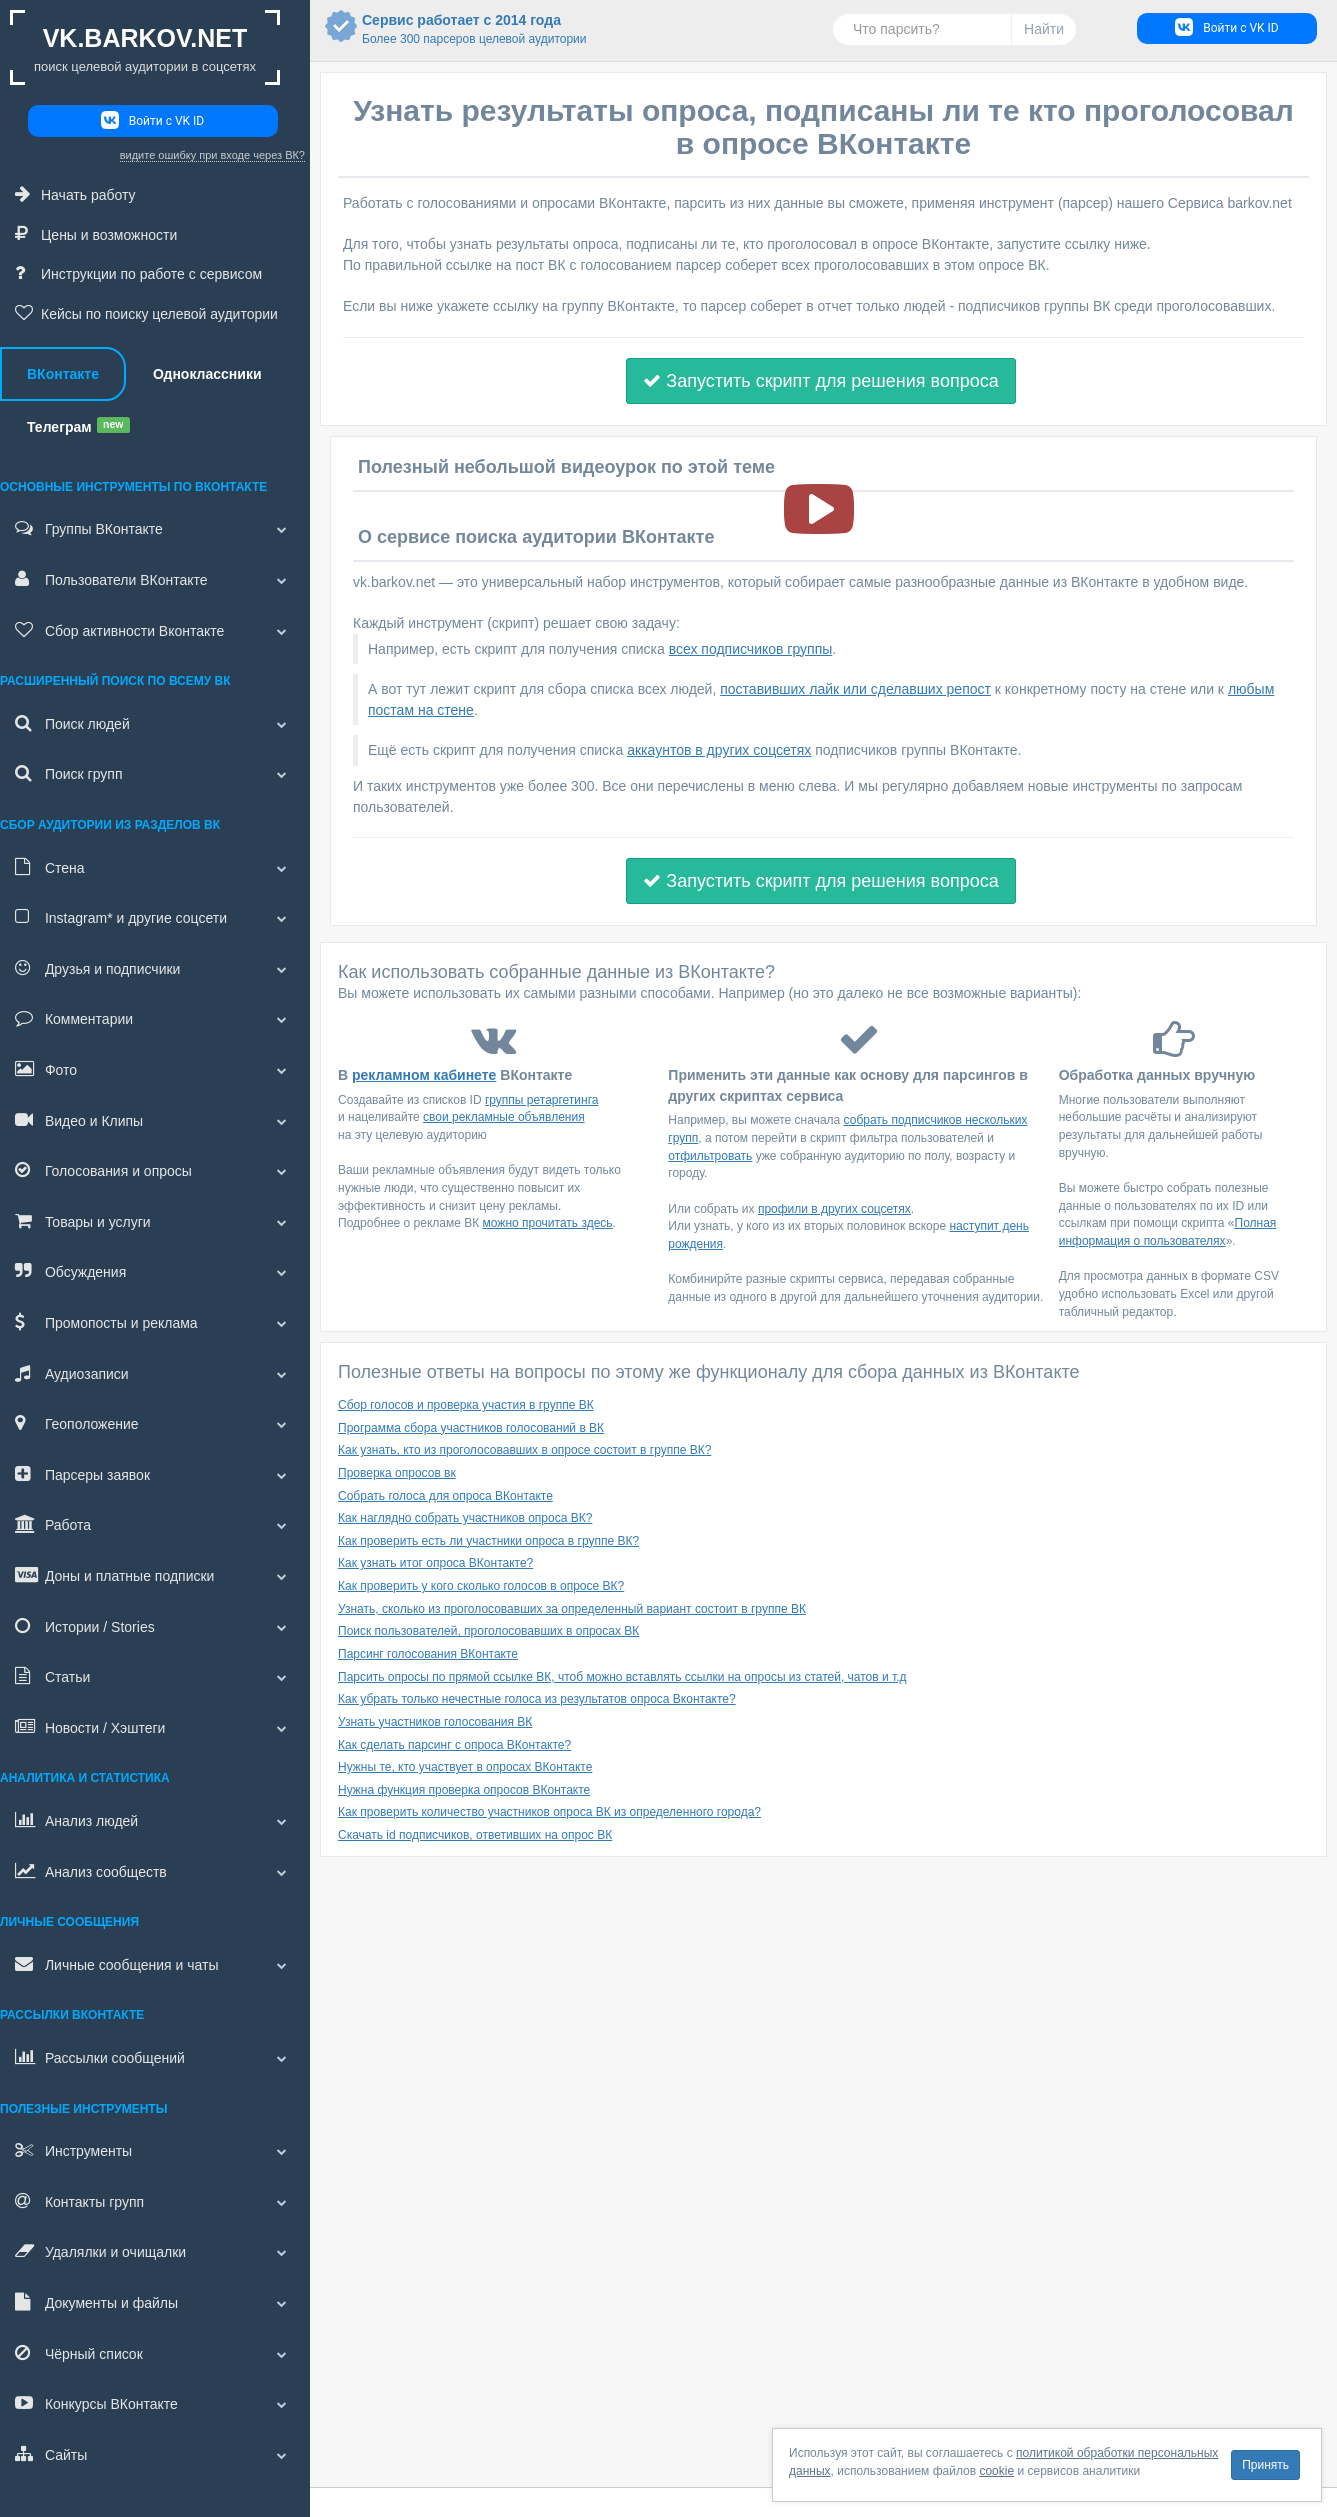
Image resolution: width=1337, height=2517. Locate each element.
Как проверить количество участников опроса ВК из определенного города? (549, 1812)
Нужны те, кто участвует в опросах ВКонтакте (465, 1767)
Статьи (155, 1676)
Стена (155, 867)
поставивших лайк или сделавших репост (855, 689)
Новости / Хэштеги (155, 1727)
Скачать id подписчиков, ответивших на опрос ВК (475, 1835)
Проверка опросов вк (397, 1473)
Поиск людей (155, 723)
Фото (155, 1069)
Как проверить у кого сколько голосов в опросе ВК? (481, 1586)
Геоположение (155, 1423)
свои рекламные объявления (504, 1117)
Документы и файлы (155, 2302)
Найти (1044, 29)
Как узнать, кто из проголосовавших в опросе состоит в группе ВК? (524, 1450)
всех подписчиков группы (751, 649)
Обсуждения (155, 1271)
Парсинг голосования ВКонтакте (428, 1654)
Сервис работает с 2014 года (443, 30)
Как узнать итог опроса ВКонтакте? (435, 1563)
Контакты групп (155, 2201)
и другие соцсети (155, 917)
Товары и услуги (155, 1221)
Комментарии (155, 1018)
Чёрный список (155, 2353)
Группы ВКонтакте (155, 528)
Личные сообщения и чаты (155, 1964)
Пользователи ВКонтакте (155, 579)
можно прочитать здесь (548, 1223)
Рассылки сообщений (155, 2057)
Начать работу (75, 194)
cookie (996, 2471)
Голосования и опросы (155, 1170)
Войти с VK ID (152, 120)
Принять (1265, 2465)
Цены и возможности (96, 234)
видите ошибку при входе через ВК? (212, 155)
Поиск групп (155, 773)
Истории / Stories (155, 1626)
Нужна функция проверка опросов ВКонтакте (464, 1790)
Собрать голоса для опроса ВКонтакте (445, 1496)
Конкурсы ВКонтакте (155, 2403)
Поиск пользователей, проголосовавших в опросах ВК (488, 1631)
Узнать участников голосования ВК (435, 1722)
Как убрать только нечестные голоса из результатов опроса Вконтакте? (537, 1699)
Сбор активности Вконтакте (155, 630)
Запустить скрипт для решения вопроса (820, 381)
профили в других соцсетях (834, 1209)
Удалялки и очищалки (155, 2251)
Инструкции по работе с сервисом (138, 273)
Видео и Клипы (155, 1120)
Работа (155, 1524)
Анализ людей (155, 1820)
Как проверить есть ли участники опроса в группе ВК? (488, 1541)
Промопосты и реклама (155, 1322)
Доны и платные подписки (155, 1575)
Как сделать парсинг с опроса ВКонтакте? (454, 1745)
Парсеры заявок (155, 1474)
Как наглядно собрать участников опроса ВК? (465, 1518)
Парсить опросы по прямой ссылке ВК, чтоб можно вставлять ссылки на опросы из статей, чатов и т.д (622, 1677)
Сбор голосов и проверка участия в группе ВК (466, 1405)
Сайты (155, 2454)
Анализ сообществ (155, 1871)
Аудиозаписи (155, 1373)
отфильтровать (710, 1156)
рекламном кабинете (424, 1075)
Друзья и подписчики (155, 968)
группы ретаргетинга (542, 1100)
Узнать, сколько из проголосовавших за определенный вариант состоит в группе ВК (572, 1609)
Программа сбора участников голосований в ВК (471, 1428)
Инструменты (155, 2150)
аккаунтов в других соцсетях (719, 750)
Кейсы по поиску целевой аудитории (146, 313)
